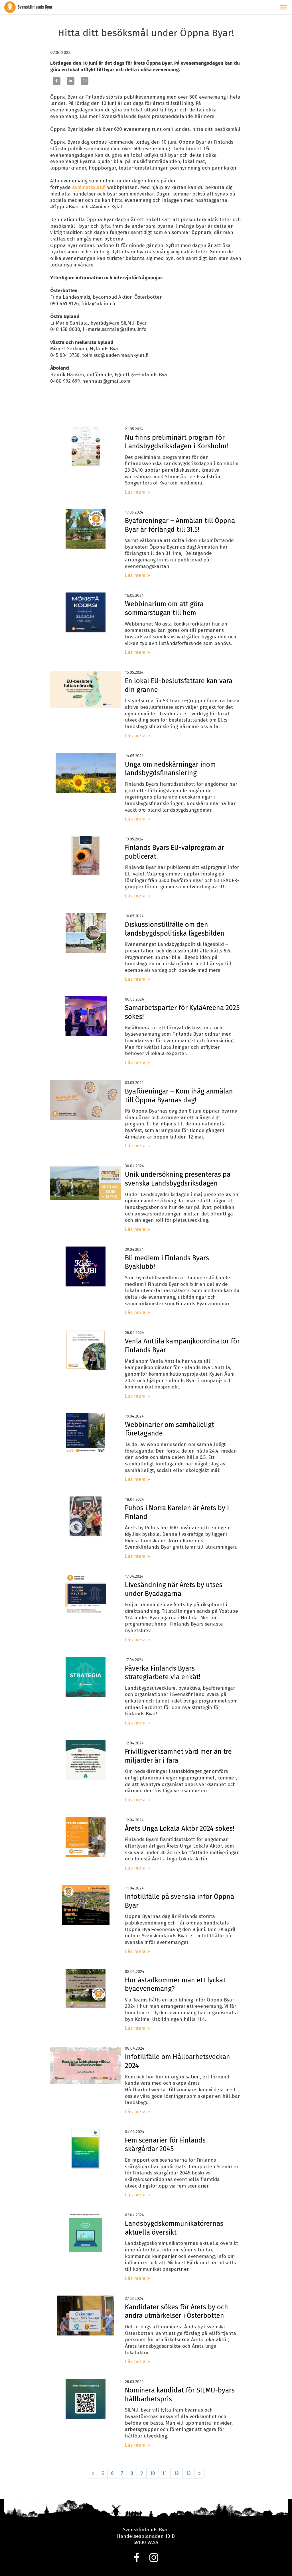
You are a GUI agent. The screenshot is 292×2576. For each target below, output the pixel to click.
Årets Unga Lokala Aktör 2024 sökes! (179, 1828)
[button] (283, 7)
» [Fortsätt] (199, 2473)
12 (176, 2473)
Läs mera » (137, 492)
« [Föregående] (93, 2473)
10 (152, 2473)
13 (188, 2473)
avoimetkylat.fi (89, 187)
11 (164, 2473)
